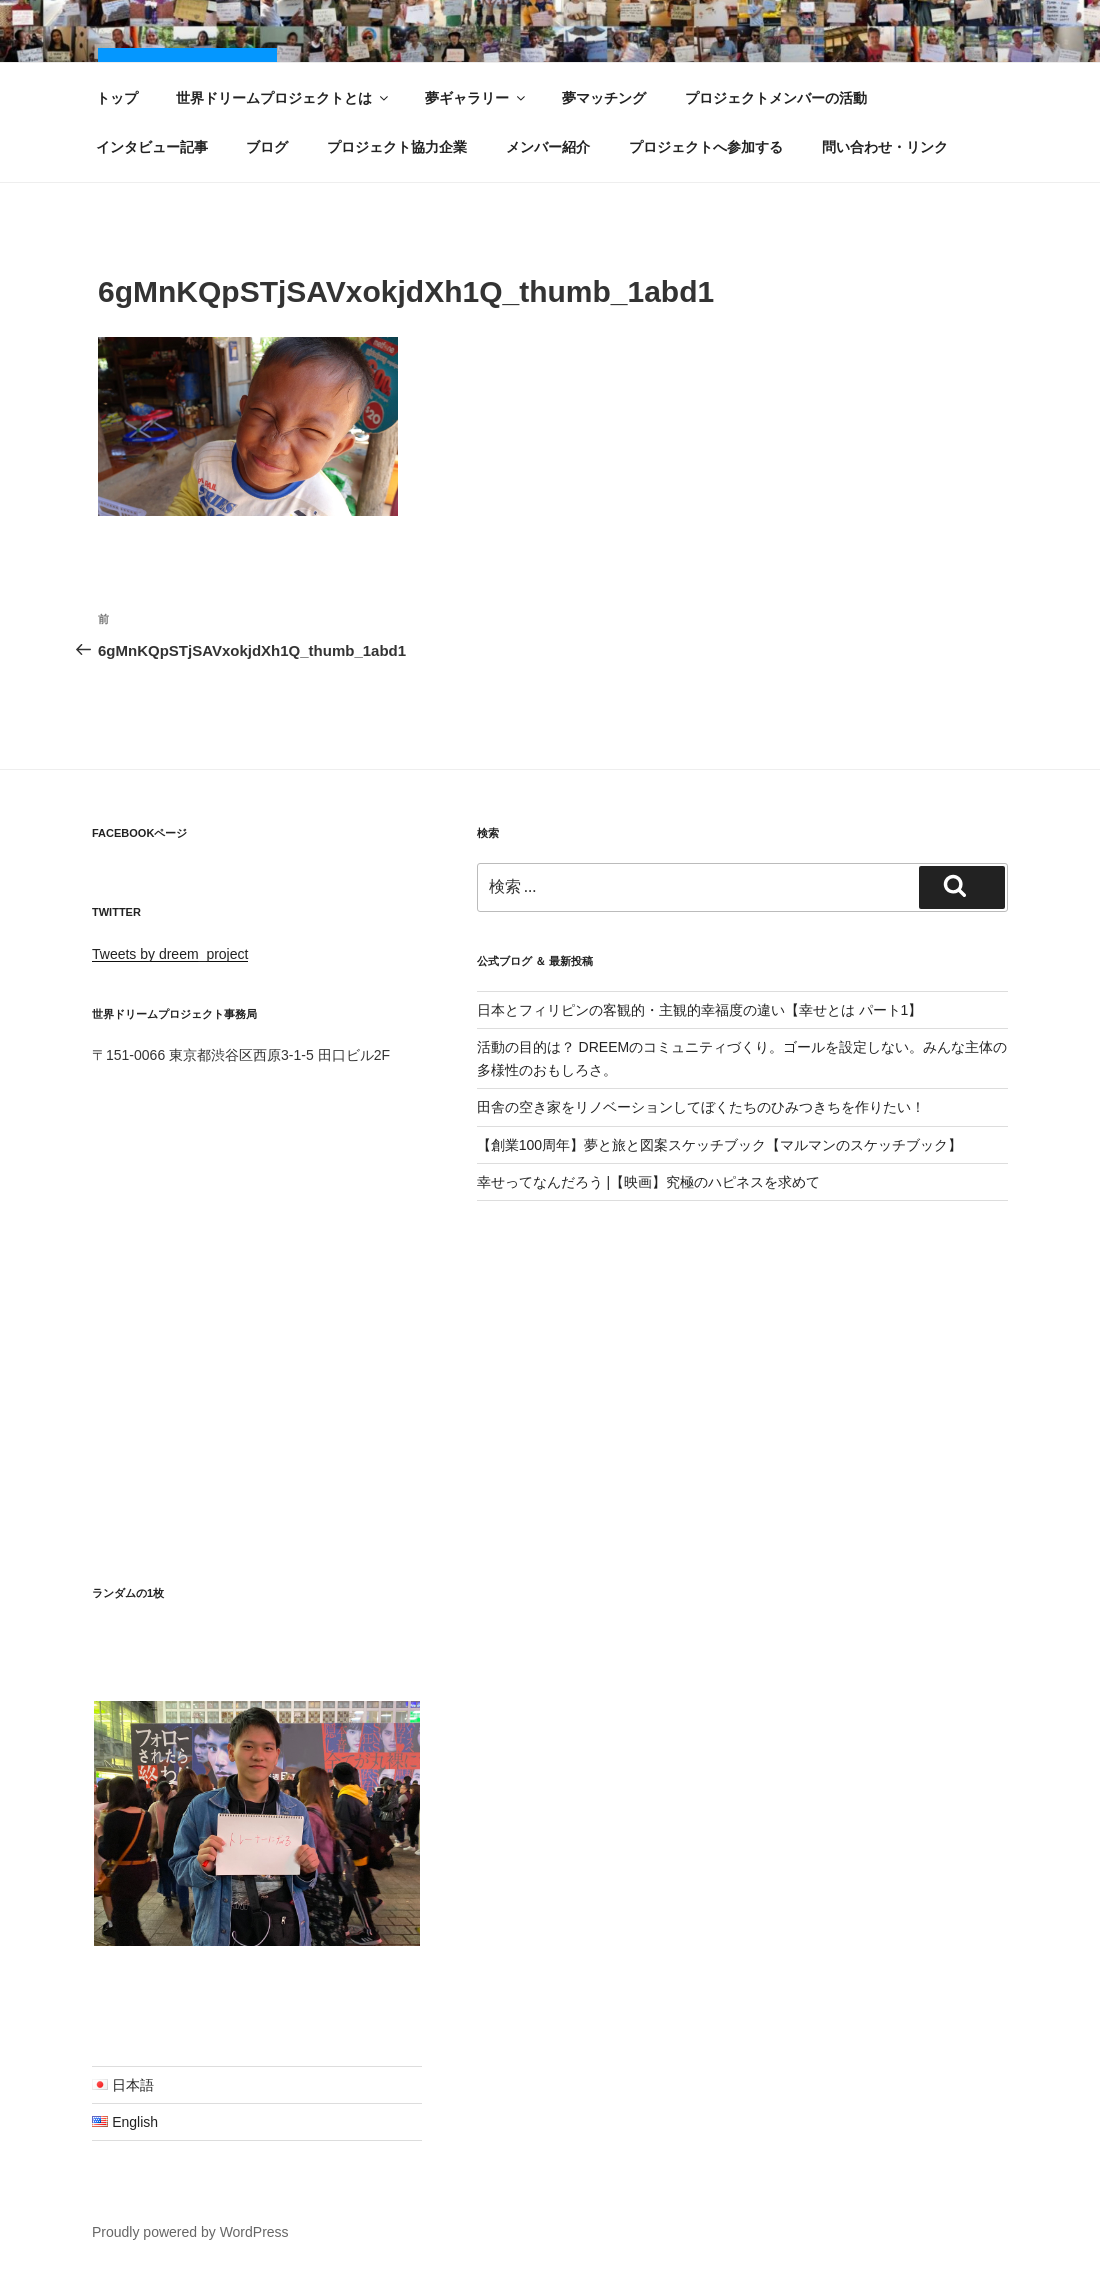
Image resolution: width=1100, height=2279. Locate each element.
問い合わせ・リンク (885, 147)
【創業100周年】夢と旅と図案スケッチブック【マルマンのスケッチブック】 (719, 1145)
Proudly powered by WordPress (190, 2232)
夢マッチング (604, 98)
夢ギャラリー (476, 98)
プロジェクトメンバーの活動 (776, 98)
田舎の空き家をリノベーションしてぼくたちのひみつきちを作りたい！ (701, 1107)
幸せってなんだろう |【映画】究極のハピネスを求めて (649, 1182)
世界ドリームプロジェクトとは (283, 98)
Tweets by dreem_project (170, 954)
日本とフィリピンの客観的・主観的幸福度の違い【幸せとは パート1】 (700, 1010)
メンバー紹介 (548, 147)
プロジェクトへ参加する (706, 147)
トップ (117, 98)
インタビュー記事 (152, 147)
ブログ (267, 147)
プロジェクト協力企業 (397, 147)
